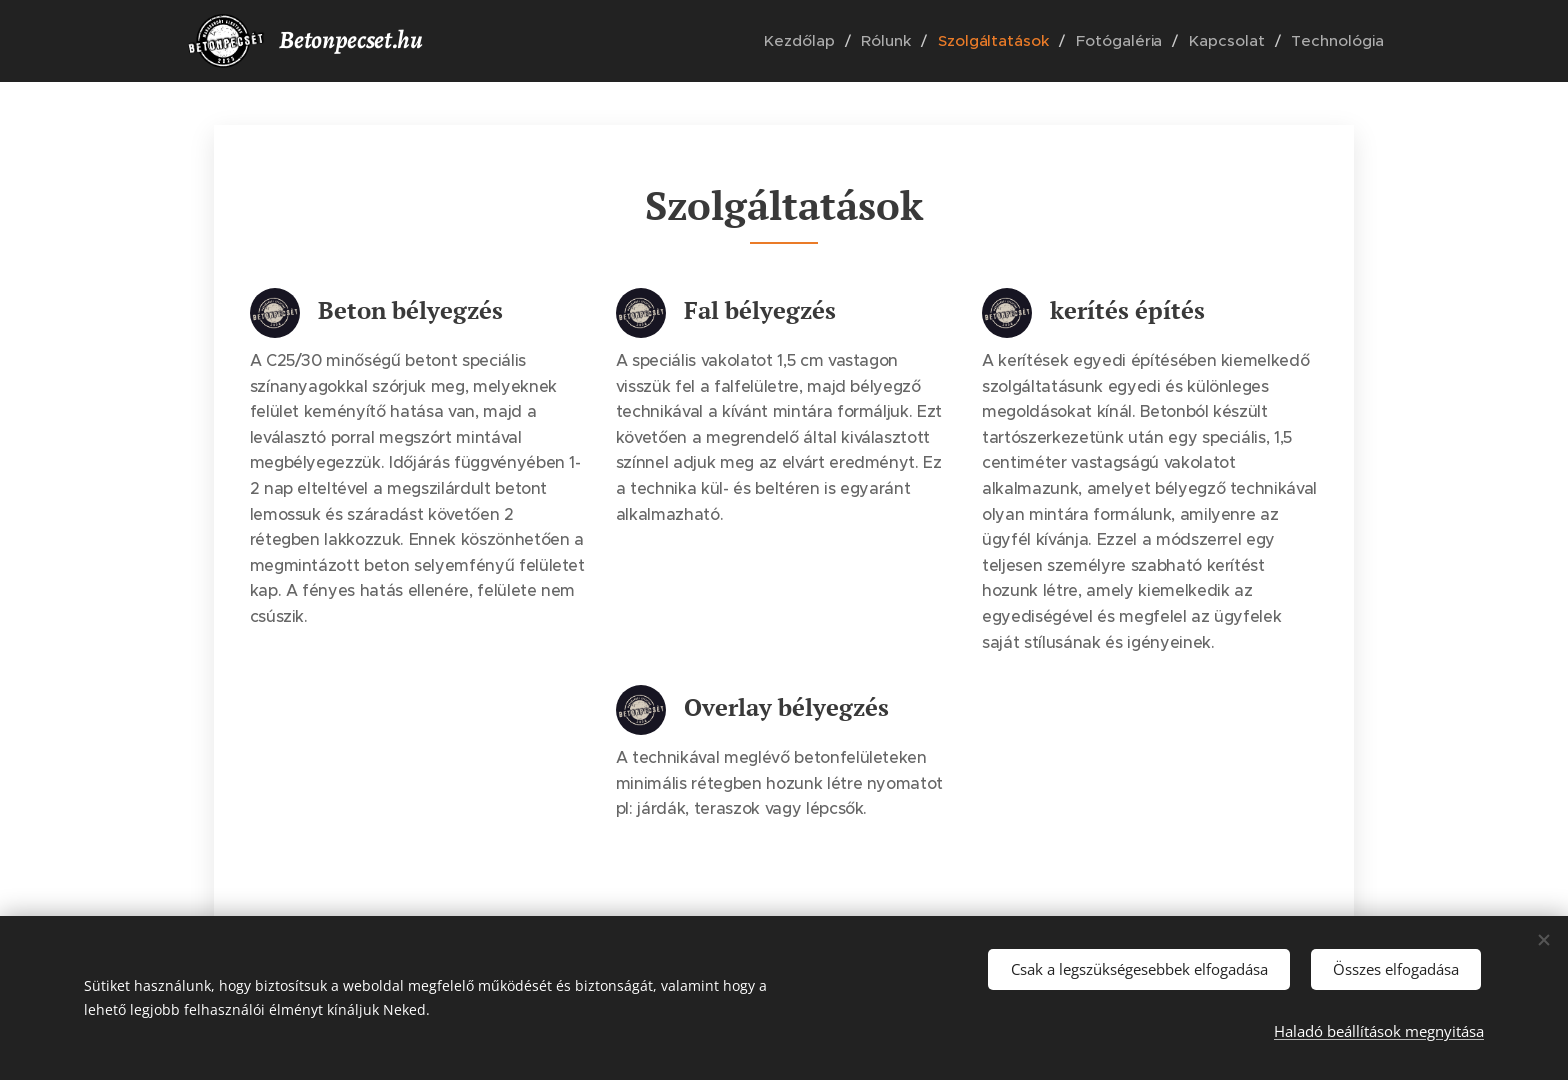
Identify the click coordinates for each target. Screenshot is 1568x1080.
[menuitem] (822, 41)
